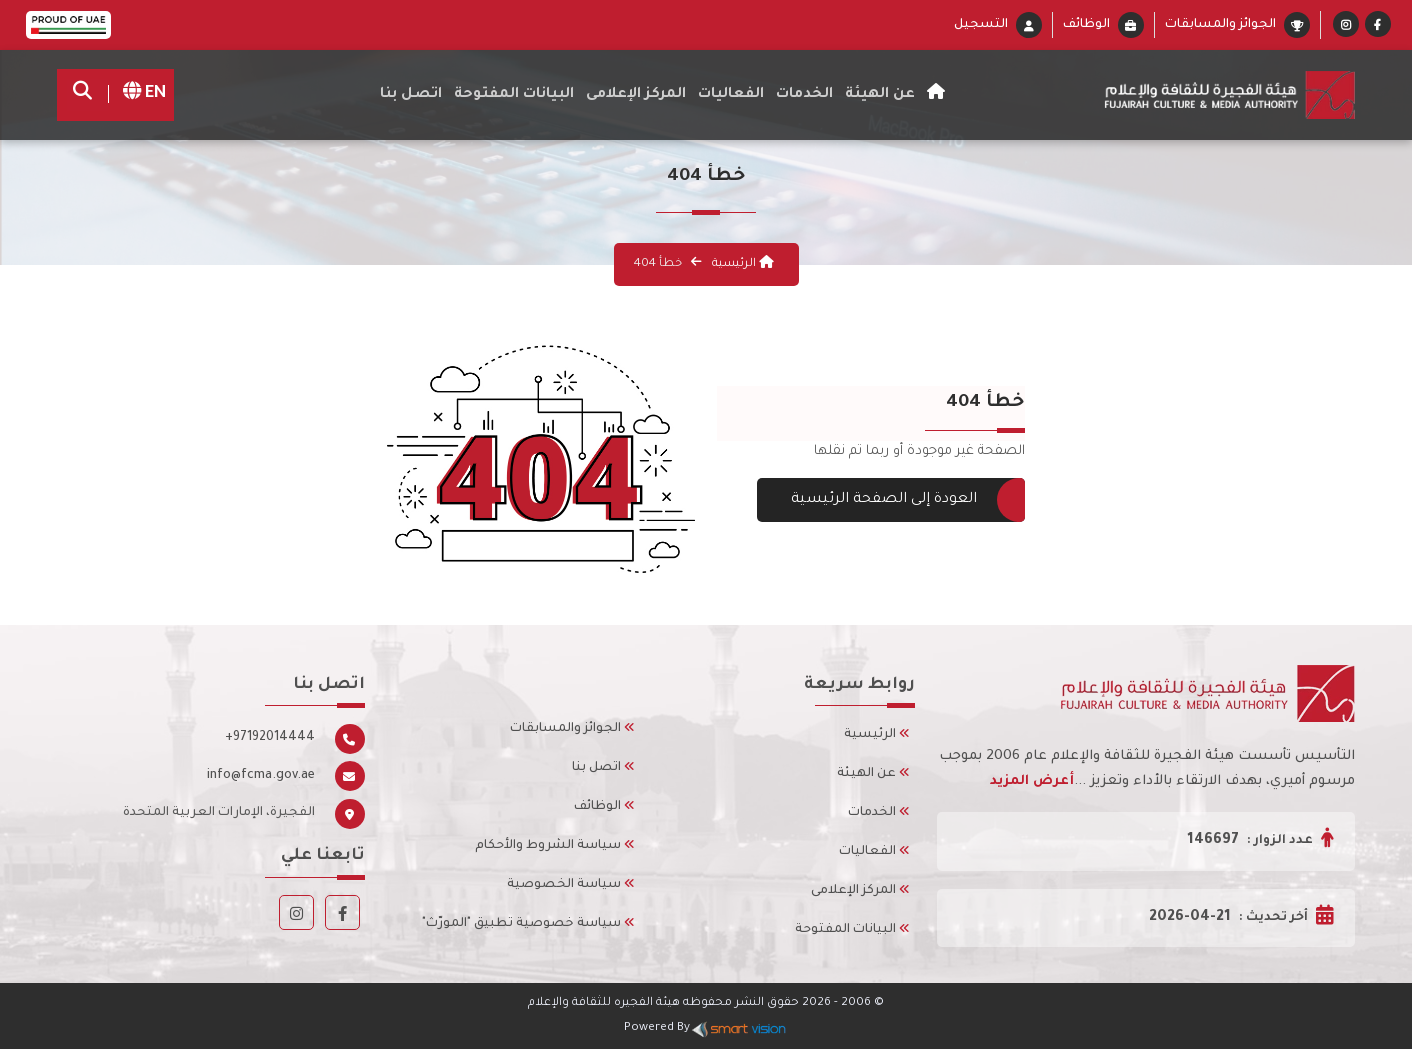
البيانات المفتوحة (514, 95)
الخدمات (804, 95)
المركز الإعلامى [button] (636, 95)
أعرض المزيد (1032, 781)
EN (137, 94)
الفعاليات (874, 852)
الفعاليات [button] (731, 95)
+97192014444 (270, 738)
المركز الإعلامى (860, 891)
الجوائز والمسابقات (1220, 25)
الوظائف (1086, 25)
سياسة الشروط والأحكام (555, 846)
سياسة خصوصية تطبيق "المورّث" (528, 924)
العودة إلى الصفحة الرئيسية (891, 500)
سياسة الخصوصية (571, 885)
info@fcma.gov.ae (261, 776)
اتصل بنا (411, 95)
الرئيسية (741, 264)
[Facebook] (1377, 27)
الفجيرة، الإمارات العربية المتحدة (219, 813)
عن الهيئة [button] (880, 95)
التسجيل (981, 25)
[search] (87, 95)
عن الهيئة (873, 774)
